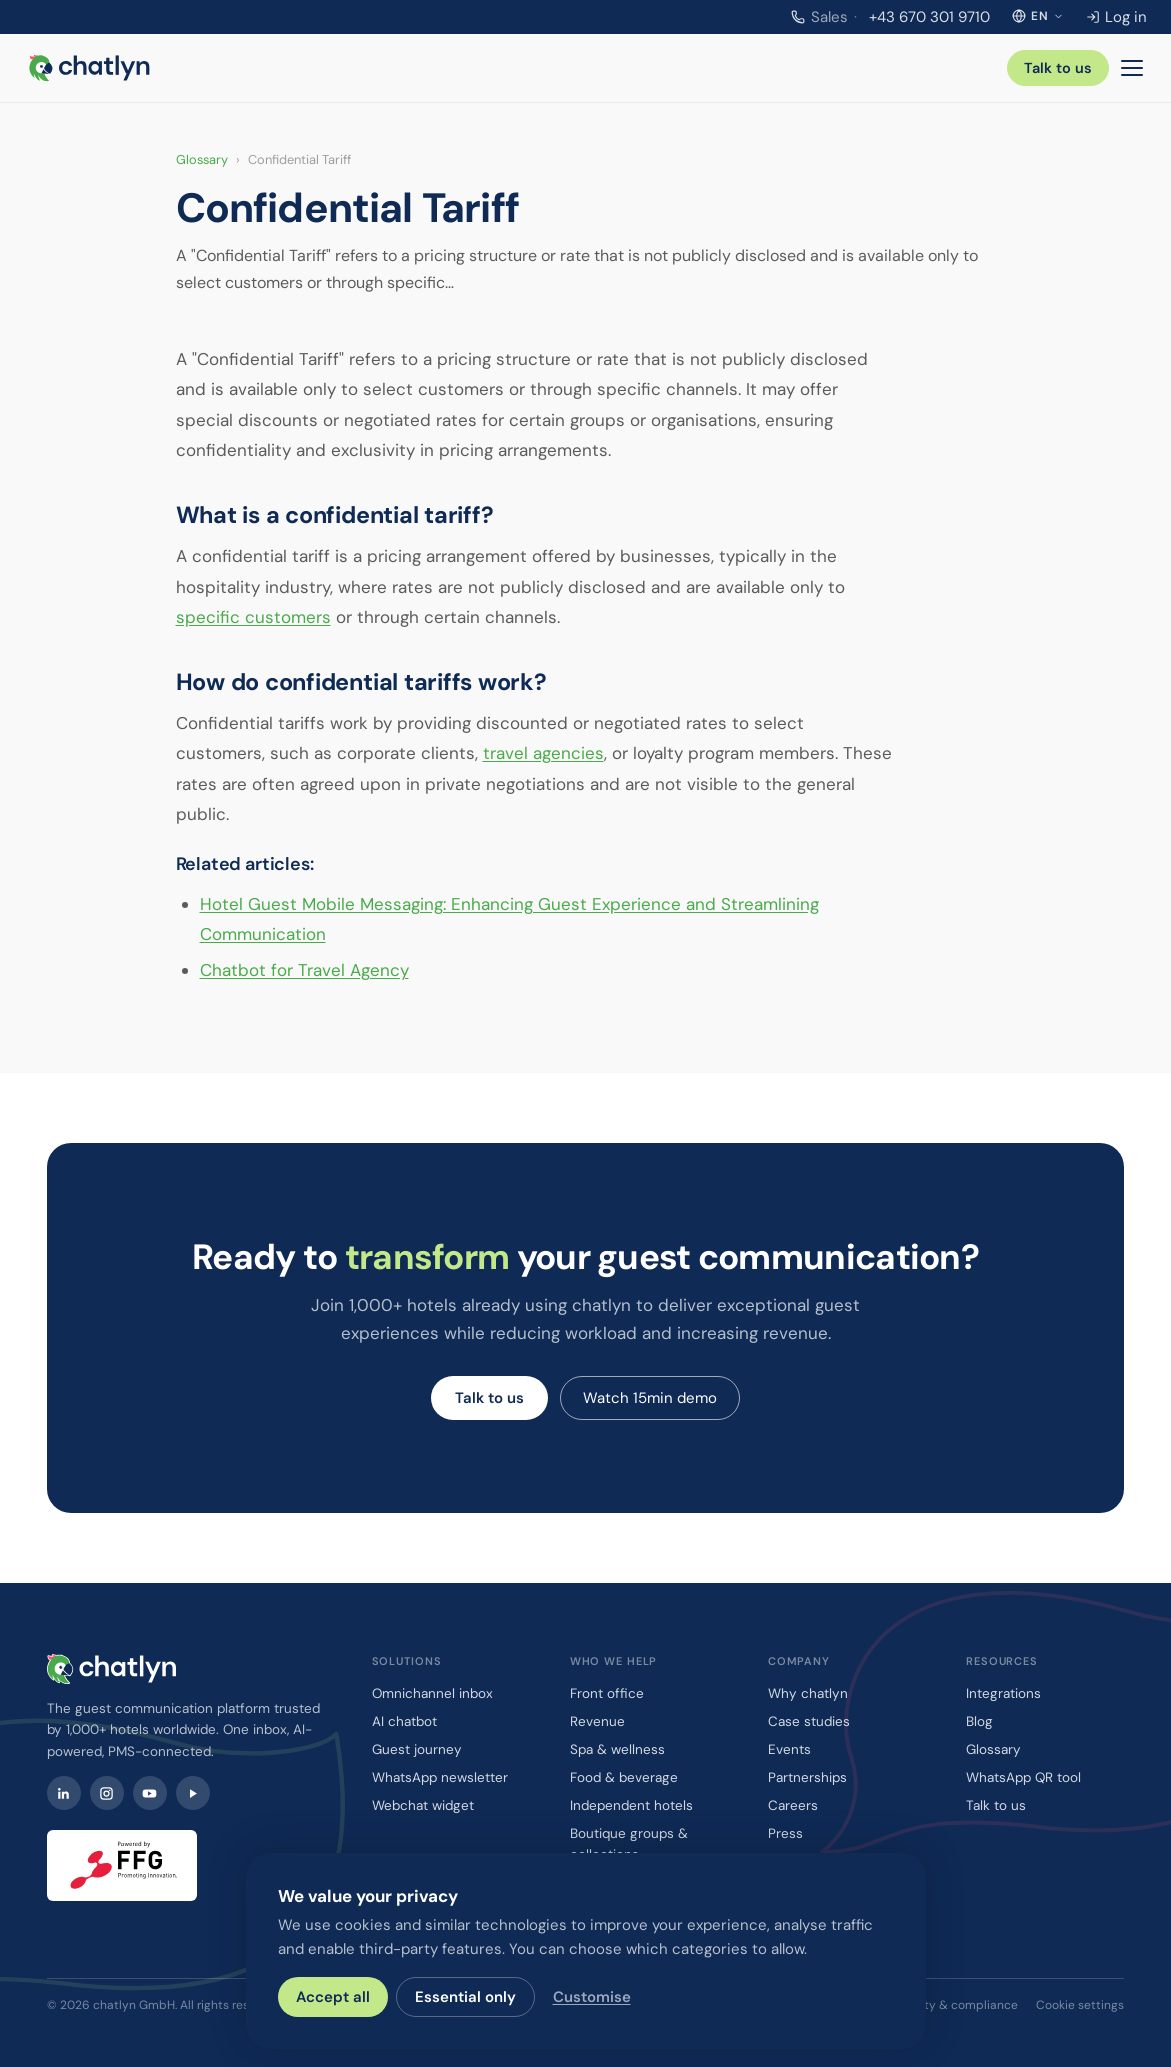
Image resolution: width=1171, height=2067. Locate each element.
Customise (592, 1997)
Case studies (809, 1721)
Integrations (1003, 1693)
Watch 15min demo (650, 1398)
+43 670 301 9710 (890, 17)
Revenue (597, 1721)
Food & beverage (624, 1777)
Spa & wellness (617, 1749)
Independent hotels (631, 1805)
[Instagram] (107, 1793)
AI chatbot (404, 1721)
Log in (1116, 17)
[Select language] (1038, 16)
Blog (979, 1721)
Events (789, 1749)
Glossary (202, 159)
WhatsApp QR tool (1023, 1777)
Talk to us (1058, 68)
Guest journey (417, 1749)
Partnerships (807, 1777)
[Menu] (1132, 68)
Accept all (333, 1997)
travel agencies (543, 753)
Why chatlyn (808, 1693)
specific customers (253, 617)
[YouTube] (150, 1793)
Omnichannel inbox (432, 1693)
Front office (607, 1693)
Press (785, 1833)
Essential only (465, 1997)
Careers (793, 1805)
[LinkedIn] (64, 1793)
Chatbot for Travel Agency (304, 970)
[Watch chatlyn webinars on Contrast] (193, 1793)
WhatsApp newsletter (440, 1777)
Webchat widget (423, 1805)
